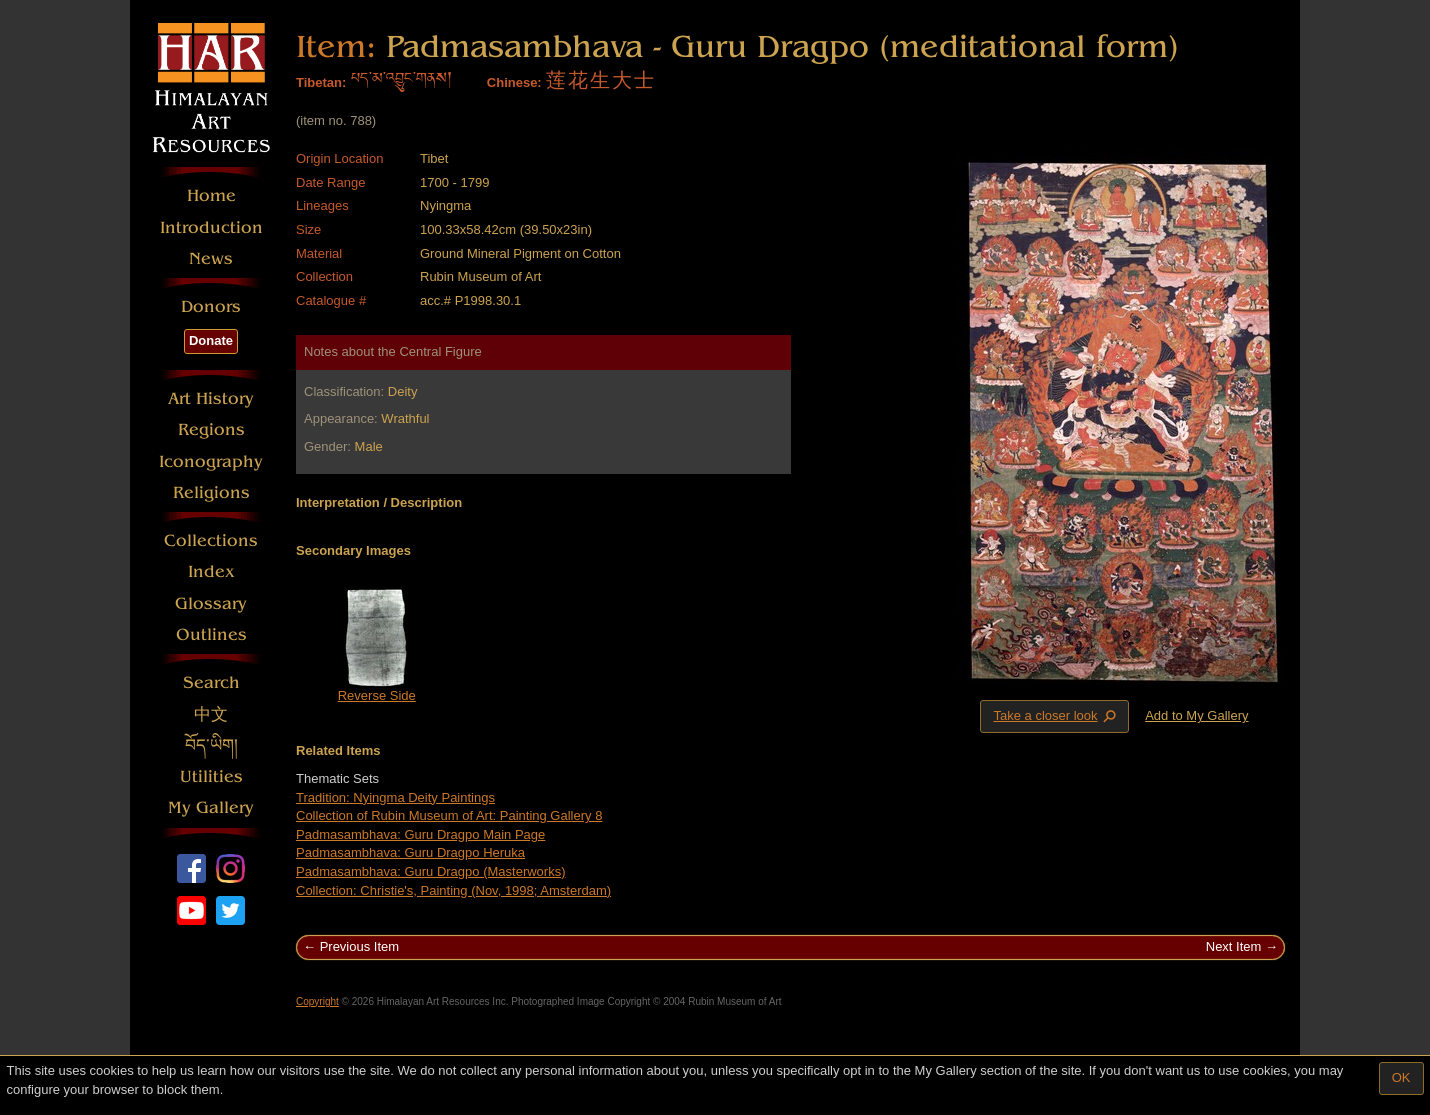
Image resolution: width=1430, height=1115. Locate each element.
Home (211, 195)
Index (211, 571)
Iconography (211, 461)
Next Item (1234, 946)
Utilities (211, 776)
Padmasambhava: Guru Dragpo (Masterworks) (431, 871)
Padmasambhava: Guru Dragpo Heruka (410, 852)
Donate (211, 340)
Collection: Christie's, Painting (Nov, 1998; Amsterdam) (453, 890)
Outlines (211, 634)
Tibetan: (321, 82)
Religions (211, 492)
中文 (211, 714)
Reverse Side (377, 695)
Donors (211, 306)
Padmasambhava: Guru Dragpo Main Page (420, 834)
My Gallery (211, 807)
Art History (211, 398)
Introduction (211, 227)
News (211, 258)
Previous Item (359, 946)
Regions (211, 429)
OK (1401, 1077)
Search (211, 682)
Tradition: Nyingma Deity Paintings (395, 797)
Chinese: (514, 82)
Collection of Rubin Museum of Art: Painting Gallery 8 (449, 815)
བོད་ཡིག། (211, 745)
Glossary (211, 603)
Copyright (317, 1001)
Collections (211, 540)
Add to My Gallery (1196, 715)
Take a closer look (1056, 716)
